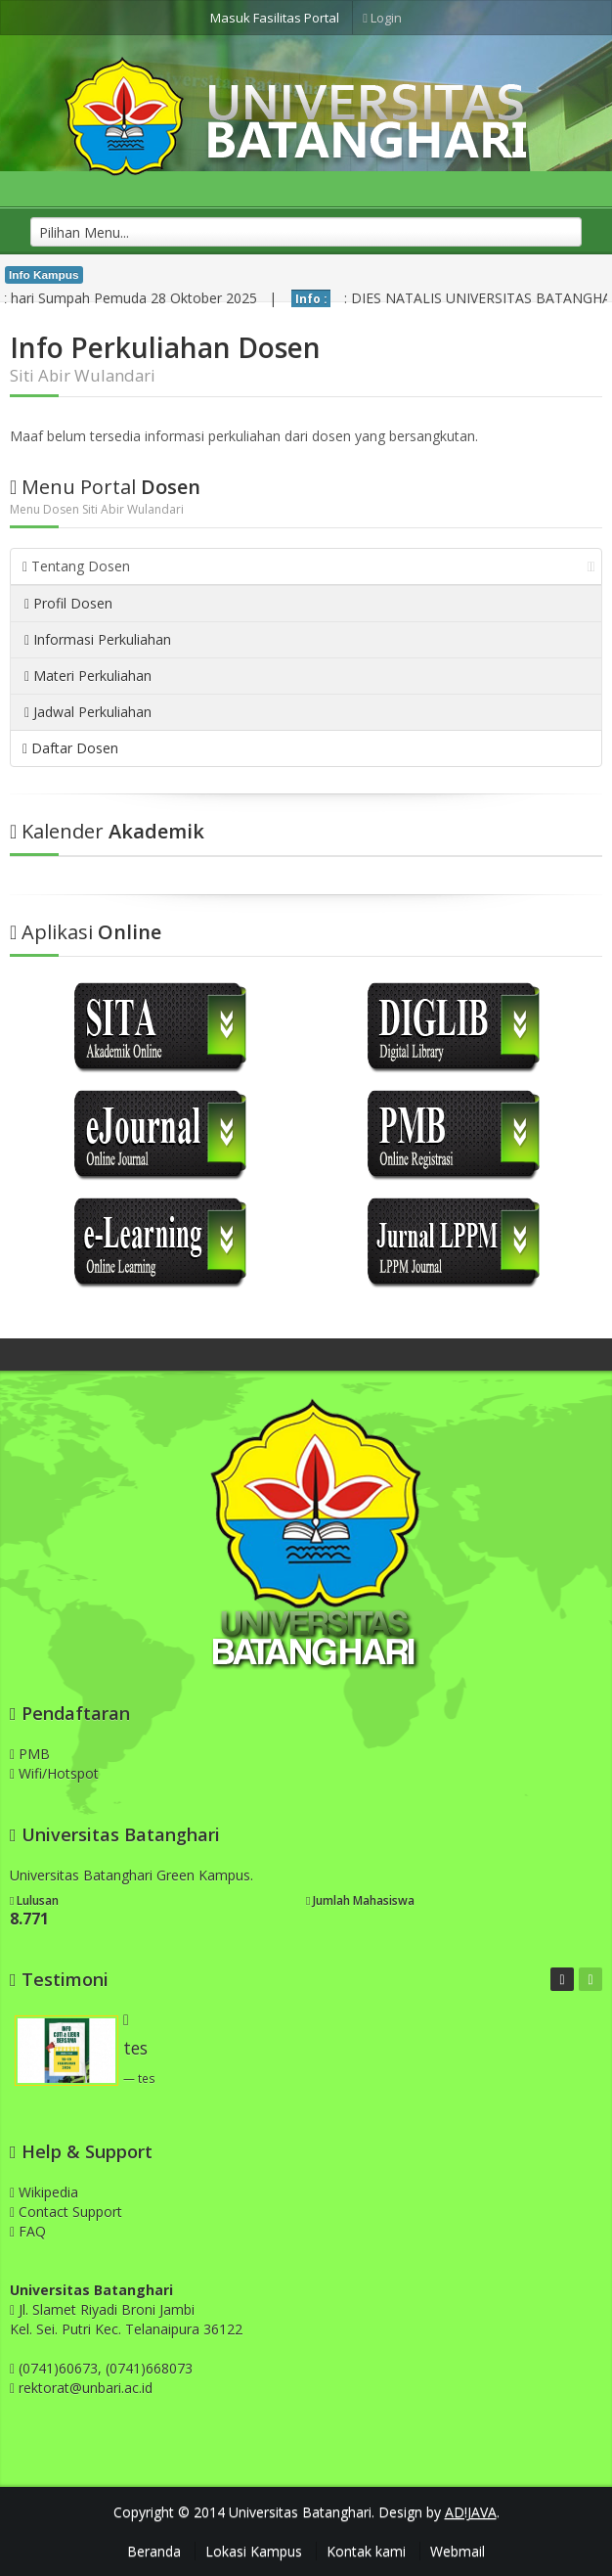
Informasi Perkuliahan (97, 639)
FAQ (28, 2231)
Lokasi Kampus (253, 2551)
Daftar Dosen (70, 748)
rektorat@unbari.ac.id (86, 2387)
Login (382, 17)
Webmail (457, 2551)
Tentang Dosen (308, 566)
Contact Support (66, 2211)
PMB (30, 1753)
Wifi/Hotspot (54, 1773)
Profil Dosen (68, 603)
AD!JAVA (471, 2512)
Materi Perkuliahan (88, 675)
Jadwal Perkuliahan (88, 711)
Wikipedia (44, 2192)
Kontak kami (366, 2551)
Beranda (154, 2551)
